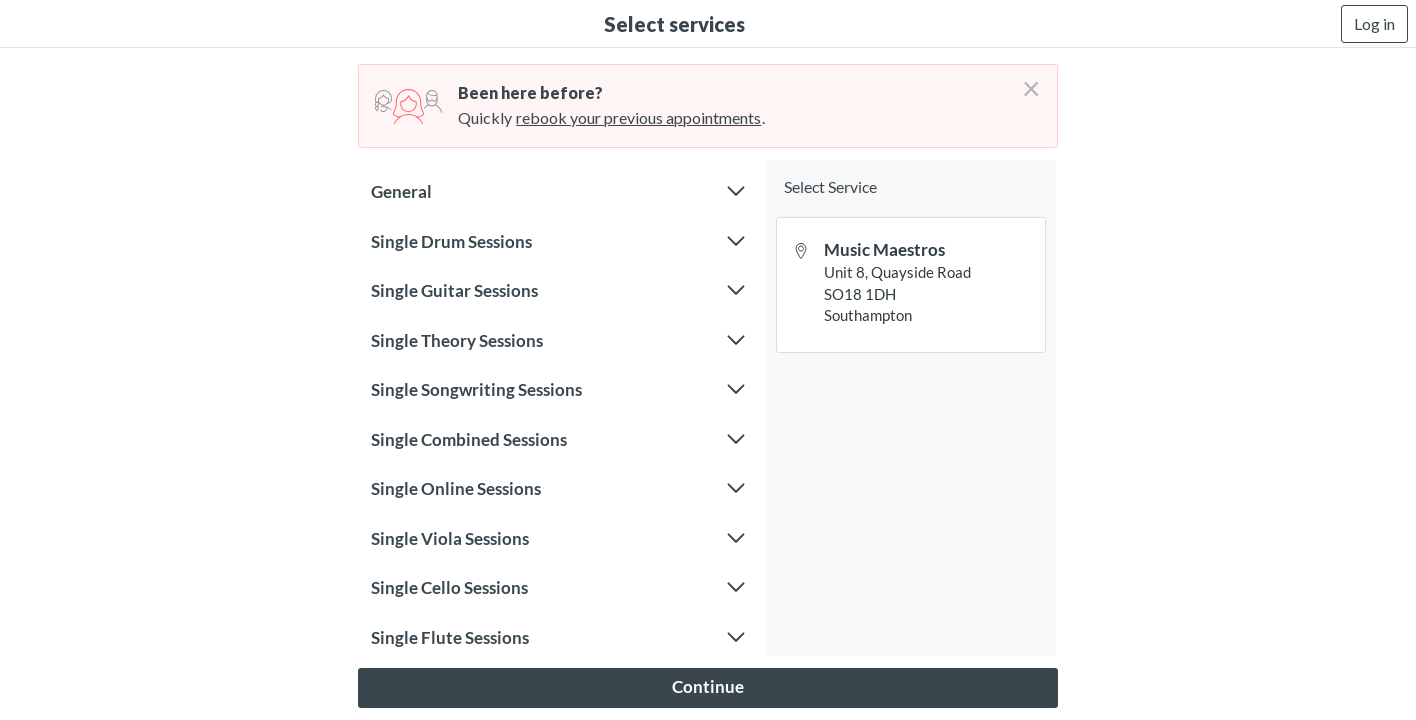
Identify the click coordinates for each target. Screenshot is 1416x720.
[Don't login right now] (1025, 81)
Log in (1374, 23)
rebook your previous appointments (638, 117)
